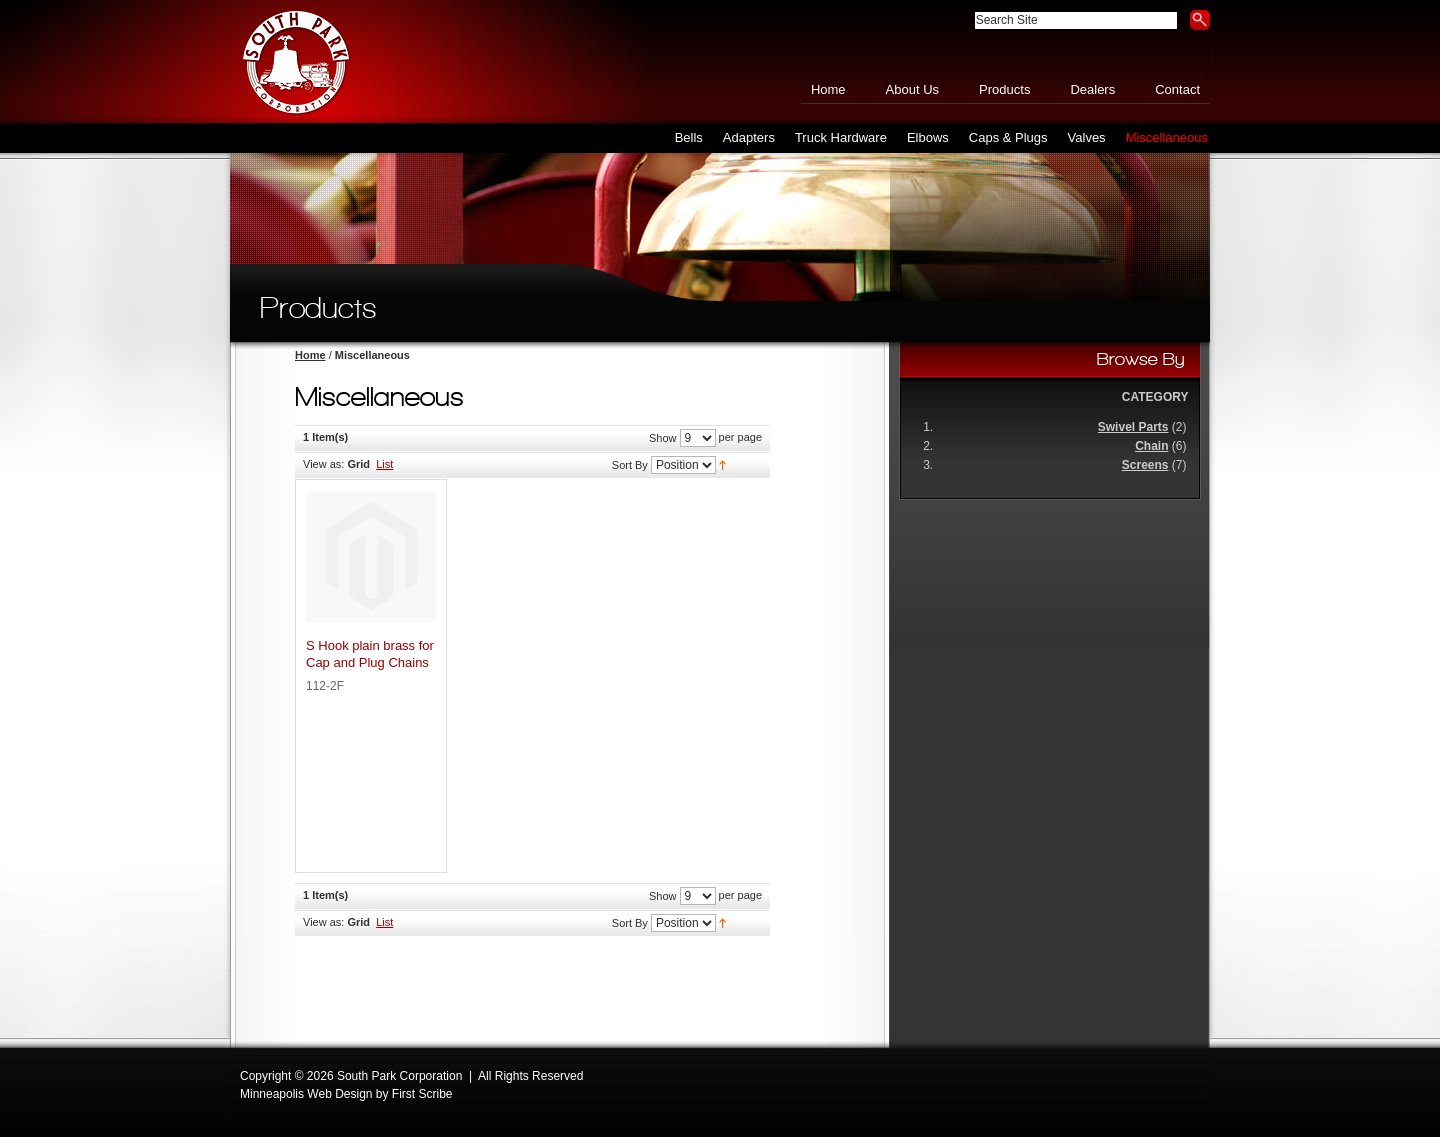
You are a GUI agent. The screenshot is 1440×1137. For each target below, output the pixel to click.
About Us (912, 89)
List (384, 464)
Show (663, 438)
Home (828, 89)
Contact (1177, 89)
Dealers (1092, 89)
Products (1004, 89)
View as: (323, 464)
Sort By (630, 465)
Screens (1145, 465)
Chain (1151, 446)
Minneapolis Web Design (306, 1094)
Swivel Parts (1133, 427)
